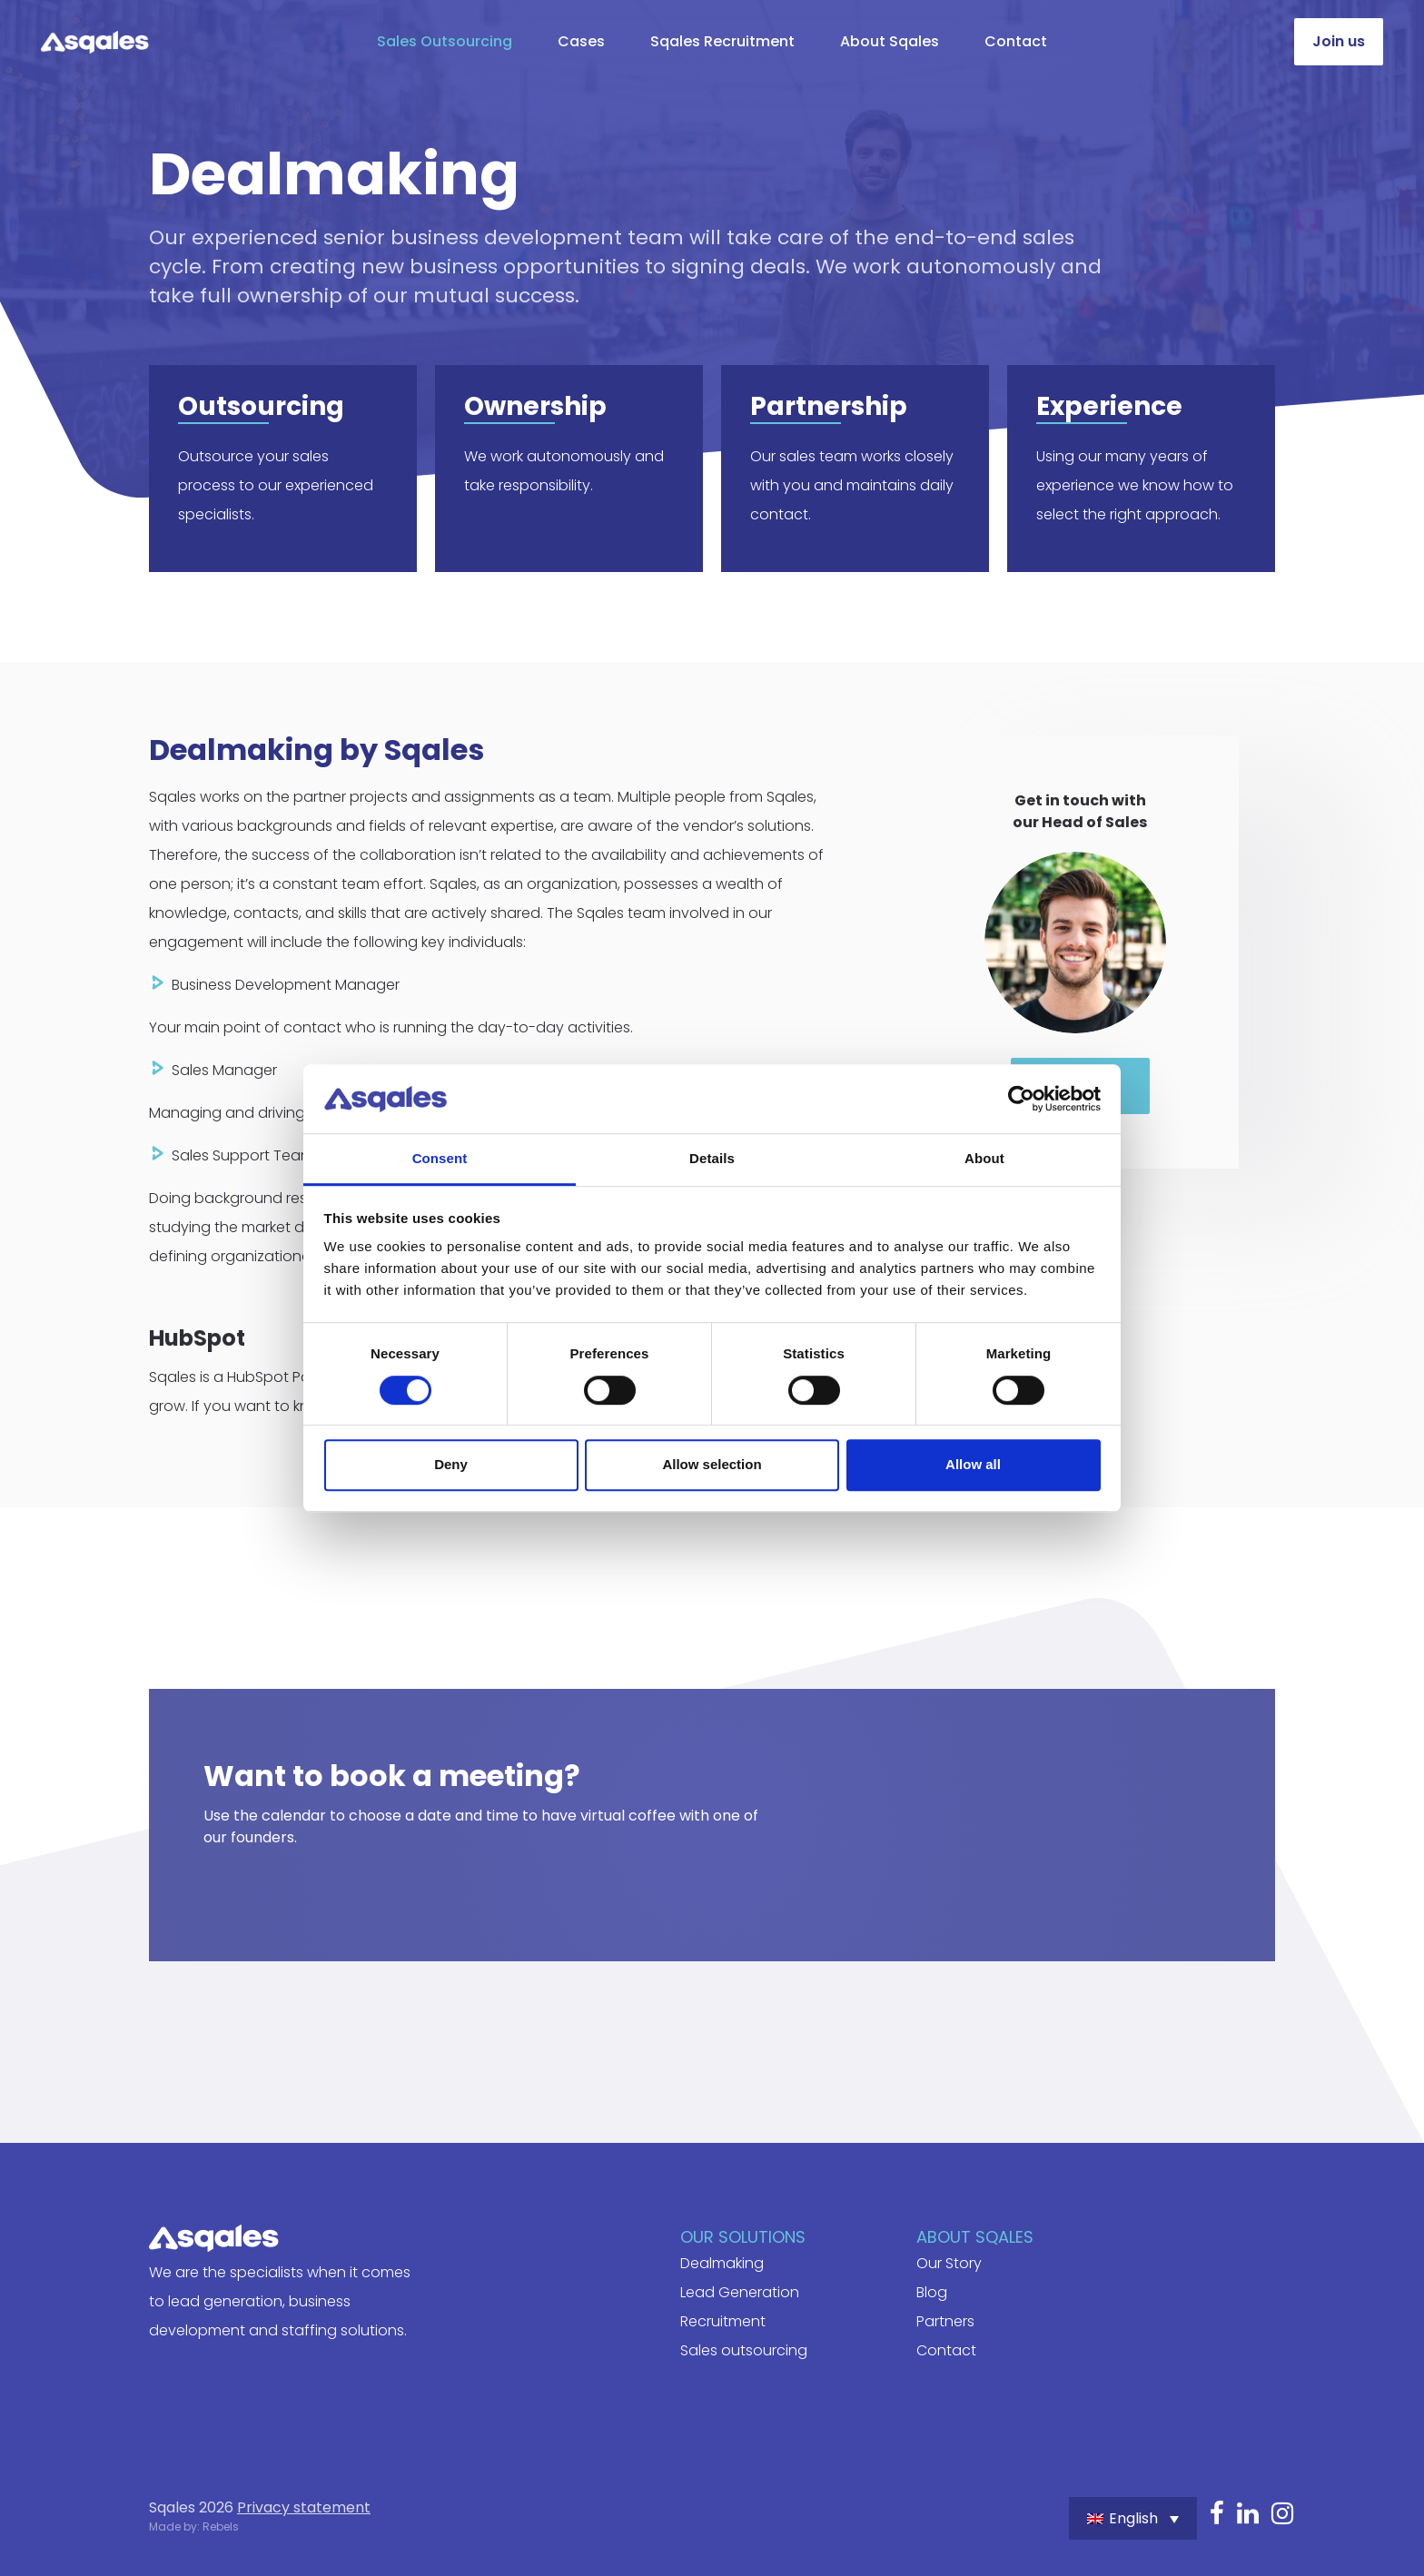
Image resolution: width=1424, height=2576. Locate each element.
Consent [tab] (440, 1159)
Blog (931, 2292)
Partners (945, 2321)
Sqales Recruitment (722, 41)
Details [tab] (712, 1159)
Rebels (221, 2526)
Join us (1338, 41)
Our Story (949, 2263)
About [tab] (984, 1159)
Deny (451, 1464)
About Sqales (889, 41)
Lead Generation (739, 2292)
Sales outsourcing (743, 2350)
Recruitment (723, 2321)
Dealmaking (722, 2263)
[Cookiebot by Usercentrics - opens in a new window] (1021, 1098)
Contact (1015, 41)
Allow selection (711, 1464)
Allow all (973, 1464)
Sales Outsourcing (444, 41)
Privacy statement (304, 2507)
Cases (581, 41)
